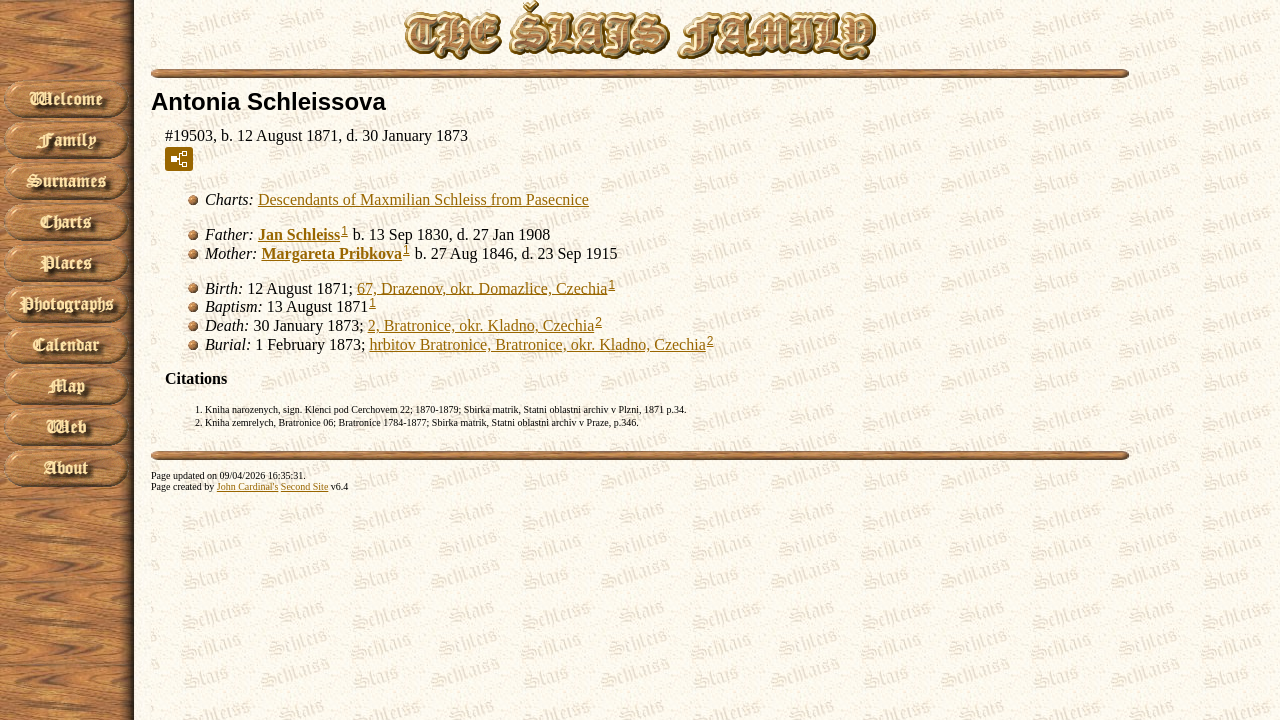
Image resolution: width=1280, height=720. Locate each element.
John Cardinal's (248, 486)
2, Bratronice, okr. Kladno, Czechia (481, 325)
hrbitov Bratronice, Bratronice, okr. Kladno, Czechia (537, 344)
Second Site (305, 486)
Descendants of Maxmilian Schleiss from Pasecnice (423, 199)
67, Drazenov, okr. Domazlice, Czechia (482, 287)
